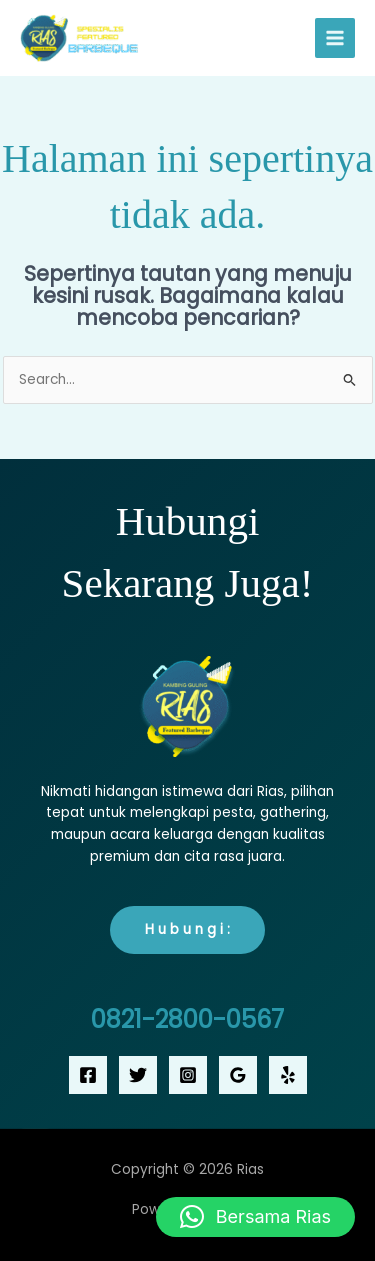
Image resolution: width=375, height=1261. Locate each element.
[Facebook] (88, 1075)
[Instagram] (188, 1075)
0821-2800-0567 (187, 1019)
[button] (255, 1217)
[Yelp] (288, 1075)
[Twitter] (138, 1075)
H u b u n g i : (187, 929)
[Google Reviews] (238, 1075)
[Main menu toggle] (335, 38)
